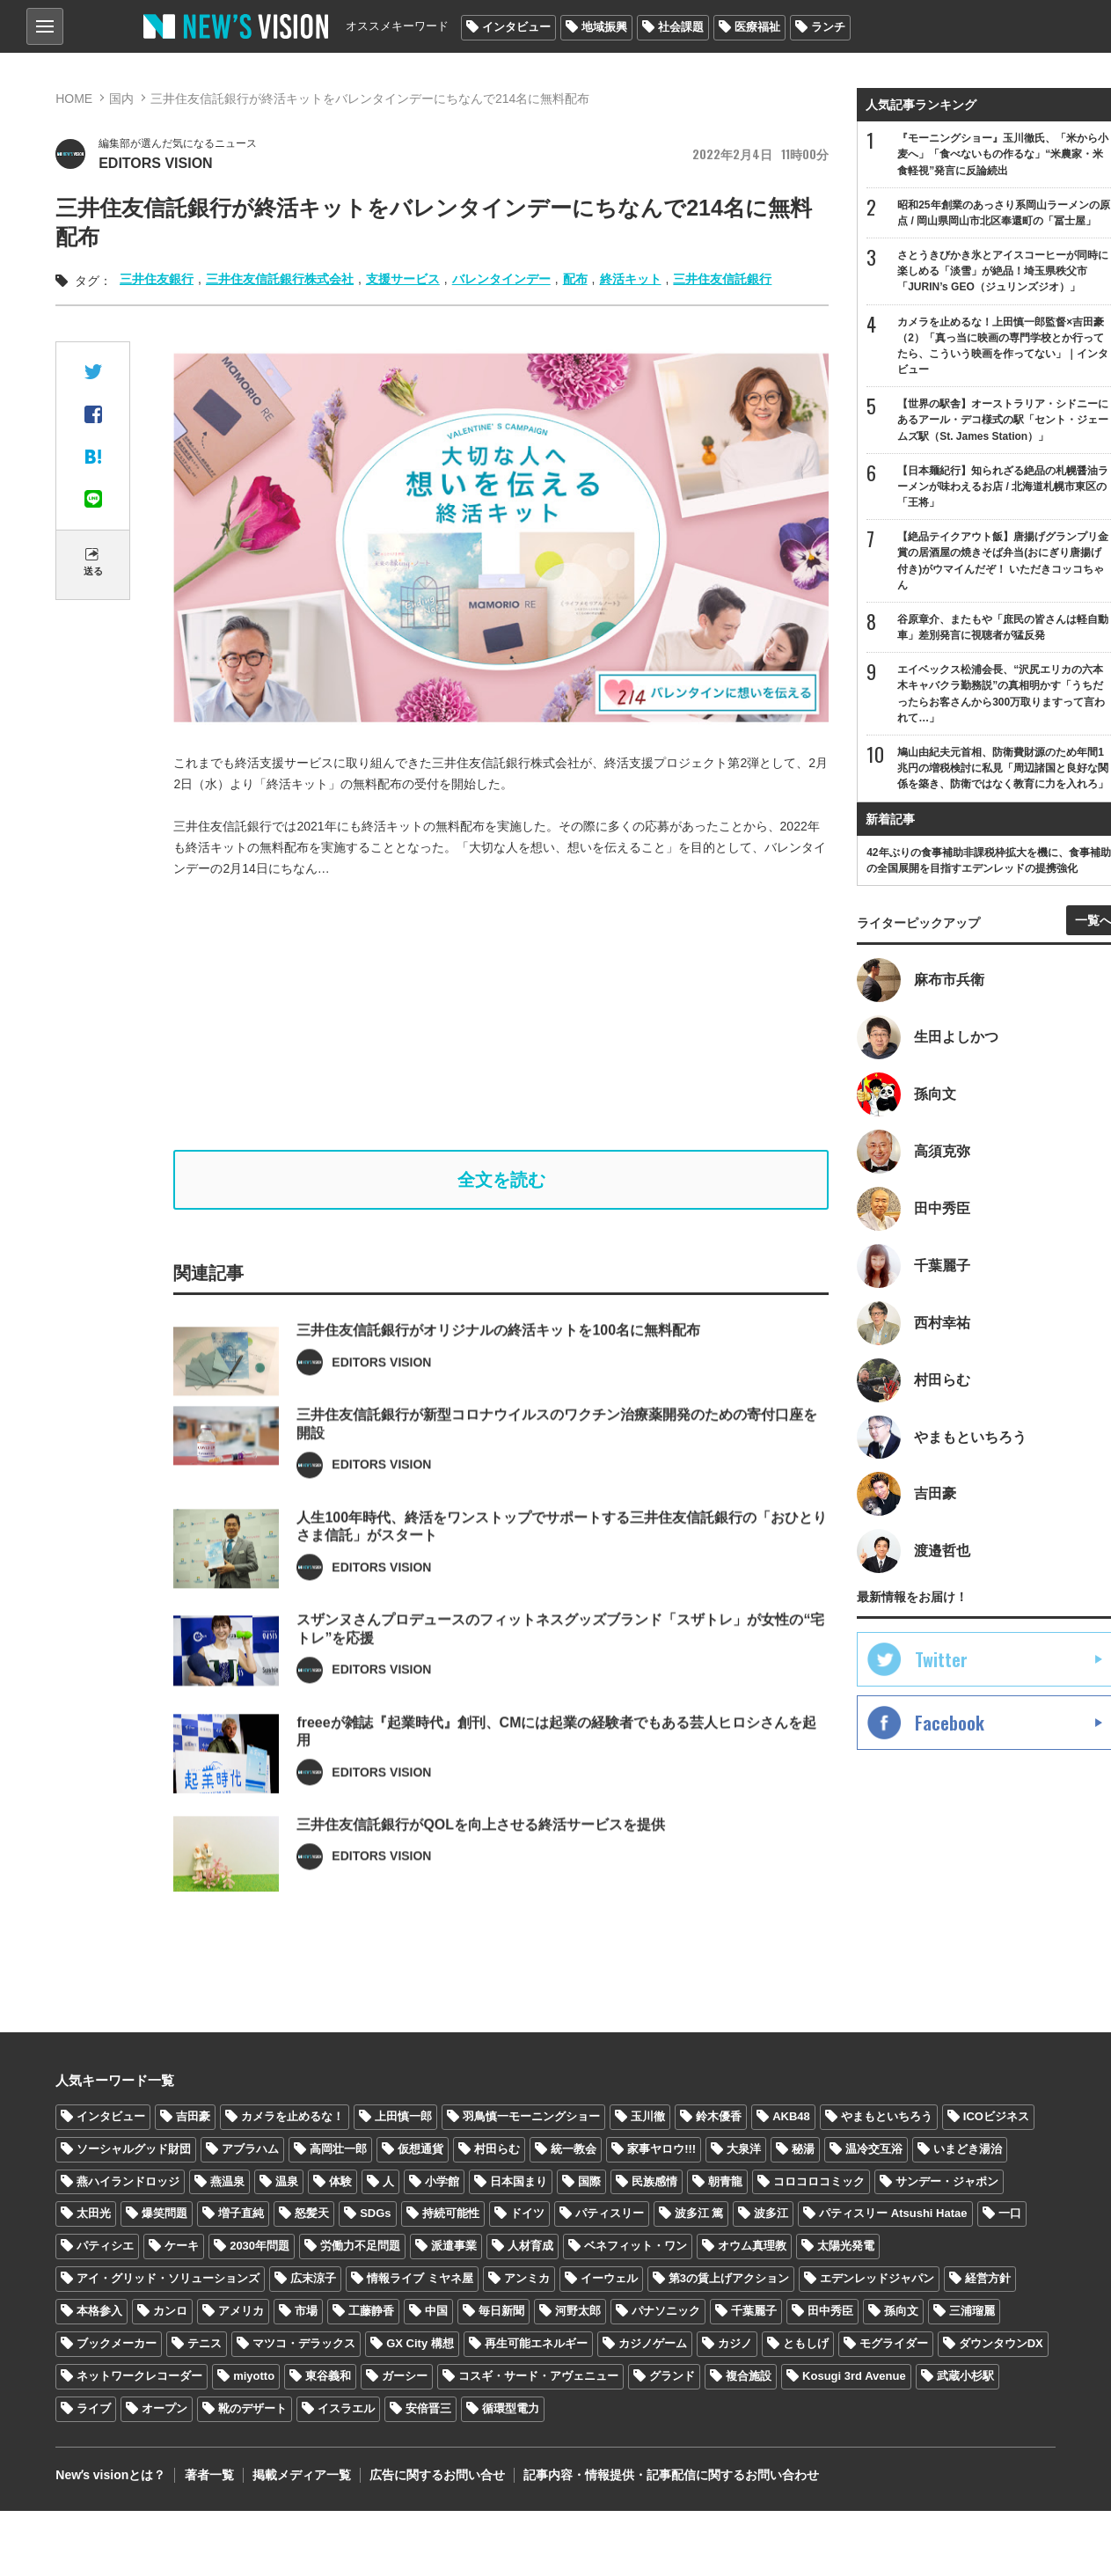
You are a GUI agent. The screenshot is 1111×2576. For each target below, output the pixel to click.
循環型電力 (510, 2408)
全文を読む (501, 1179)
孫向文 (901, 2311)
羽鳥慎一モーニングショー (531, 2116)
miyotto (253, 2376)
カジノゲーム (652, 2344)
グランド (672, 2376)
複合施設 (748, 2376)
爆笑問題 (164, 2214)
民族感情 (654, 2181)
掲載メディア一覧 (301, 2476)
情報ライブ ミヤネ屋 (420, 2279)
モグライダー (893, 2344)
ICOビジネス (996, 2116)
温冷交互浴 (874, 2148)
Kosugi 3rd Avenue (854, 2376)
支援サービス (403, 279)
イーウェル (609, 2279)
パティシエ (105, 2246)
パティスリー (609, 2214)
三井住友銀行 (157, 279)
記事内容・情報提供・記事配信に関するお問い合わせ (670, 2476)
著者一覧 (208, 2476)
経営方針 (988, 2279)
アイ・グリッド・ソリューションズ (168, 2279)
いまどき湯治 (967, 2148)
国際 (589, 2181)
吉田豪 (193, 2116)
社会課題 (681, 26)
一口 (1009, 2214)
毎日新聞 (501, 2311)
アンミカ (527, 2279)
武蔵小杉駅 (965, 2376)
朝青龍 (725, 2181)
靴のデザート (252, 2408)
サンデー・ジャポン (946, 2181)
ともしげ (806, 2344)
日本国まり (518, 2181)
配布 (575, 279)
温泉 (286, 2181)
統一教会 (573, 2148)
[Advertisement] (513, 1014)
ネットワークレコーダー (139, 2376)
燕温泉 (227, 2181)
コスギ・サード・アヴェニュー (538, 2376)
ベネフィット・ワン (635, 2246)
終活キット (630, 279)
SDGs (375, 2214)
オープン (164, 2408)
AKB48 (791, 2116)
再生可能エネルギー (536, 2344)
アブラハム (250, 2148)
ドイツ (527, 2214)
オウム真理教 (752, 2246)
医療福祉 (757, 26)
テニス (204, 2344)
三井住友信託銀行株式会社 (280, 279)
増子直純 (241, 2214)
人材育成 (530, 2246)
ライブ (94, 2408)
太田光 (94, 2214)
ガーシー (405, 2376)
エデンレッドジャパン (877, 2279)
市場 (306, 2311)
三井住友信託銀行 (722, 279)
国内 (121, 98)
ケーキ (181, 2246)
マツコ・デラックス (303, 2344)
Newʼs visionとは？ (110, 2476)
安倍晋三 (428, 2408)
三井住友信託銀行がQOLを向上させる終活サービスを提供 (480, 1872)
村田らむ (497, 2148)
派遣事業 (454, 2246)
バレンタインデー (501, 279)
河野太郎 (578, 2311)
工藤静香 (371, 2311)
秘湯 (803, 2148)
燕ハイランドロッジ (128, 2181)
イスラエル (346, 2408)
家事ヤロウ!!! (661, 2148)
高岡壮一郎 (338, 2148)
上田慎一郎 (403, 2116)
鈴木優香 (719, 2116)
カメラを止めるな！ (292, 2116)
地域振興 (604, 26)
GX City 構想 (420, 2344)
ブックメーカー (117, 2344)
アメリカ (241, 2311)
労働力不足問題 (360, 2246)
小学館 (442, 2181)
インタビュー (516, 26)
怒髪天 (312, 2214)
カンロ (170, 2311)
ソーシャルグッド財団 (134, 2148)
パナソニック (666, 2311)
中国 (436, 2311)
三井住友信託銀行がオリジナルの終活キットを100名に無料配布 (498, 1377)
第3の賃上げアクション (729, 2279)
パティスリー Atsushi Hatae (893, 2214)
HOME (73, 98)
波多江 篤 (699, 2214)
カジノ (735, 2344)
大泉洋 (744, 2148)
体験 (340, 2181)
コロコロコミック (819, 2181)
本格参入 (99, 2311)
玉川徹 (648, 2116)
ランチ (828, 26)
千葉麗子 (754, 2311)
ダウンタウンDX (1001, 2344)
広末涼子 (313, 2279)
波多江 (771, 2214)
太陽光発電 (845, 2246)
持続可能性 (450, 2214)
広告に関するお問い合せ (436, 2476)
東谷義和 (328, 2376)
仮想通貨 (420, 2148)
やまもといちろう (886, 2116)
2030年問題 (259, 2246)
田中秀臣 (830, 2311)
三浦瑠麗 (972, 2311)
